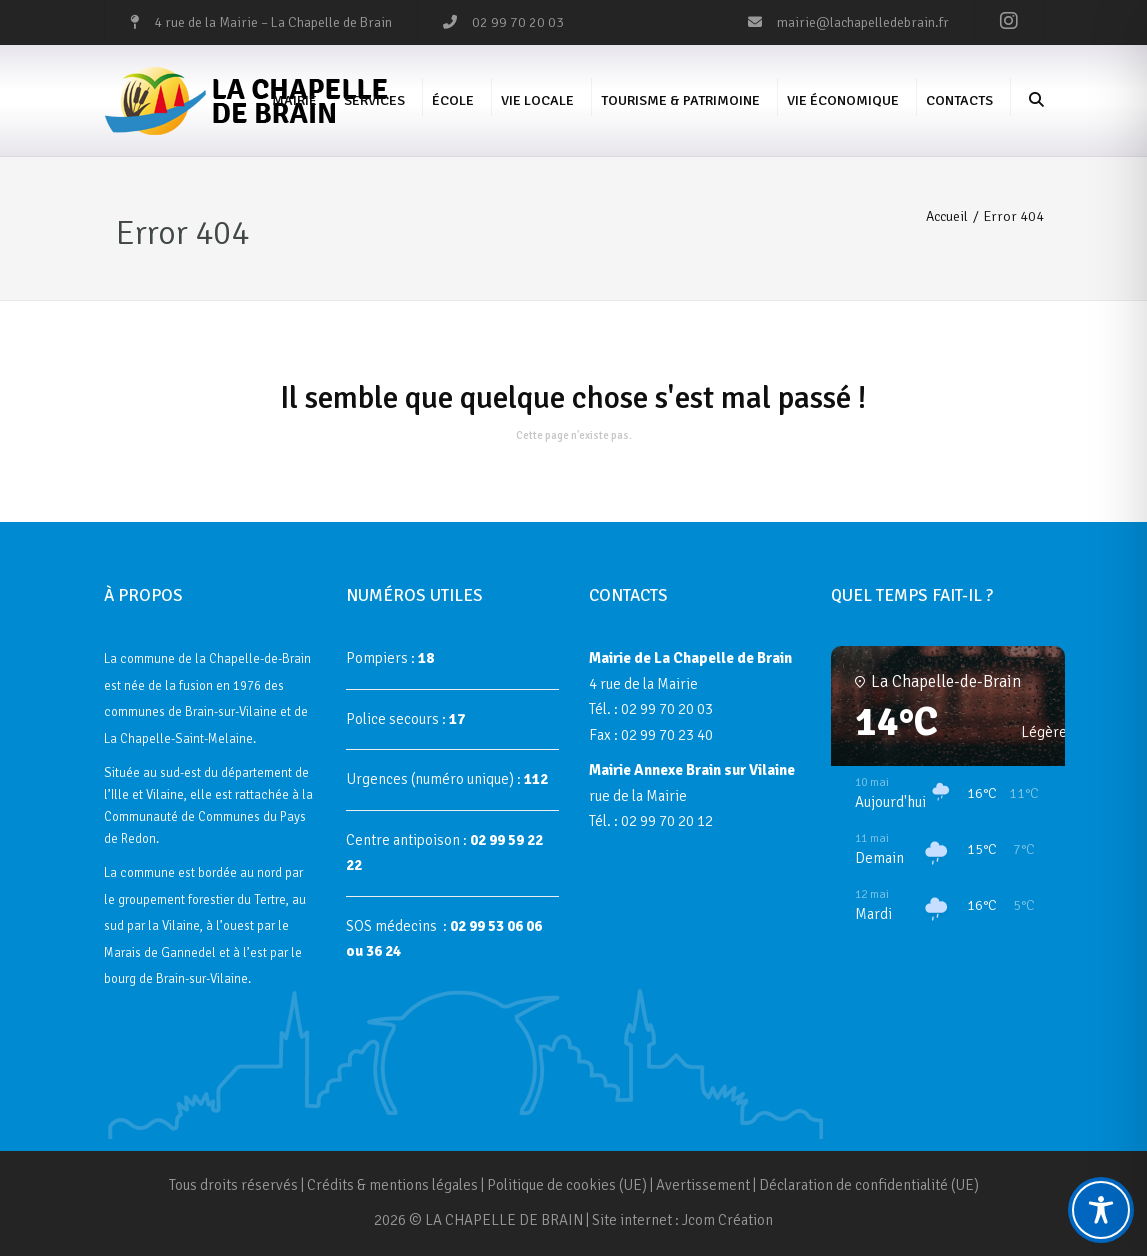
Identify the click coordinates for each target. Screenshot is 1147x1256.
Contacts (959, 100)
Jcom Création (727, 1220)
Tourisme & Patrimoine (680, 100)
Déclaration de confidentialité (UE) (869, 1185)
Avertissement (703, 1185)
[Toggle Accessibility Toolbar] (1101, 1210)
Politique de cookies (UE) (567, 1185)
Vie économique (843, 100)
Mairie (294, 100)
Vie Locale (537, 100)
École (453, 100)
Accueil (947, 216)
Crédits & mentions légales (392, 1185)
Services (374, 100)
